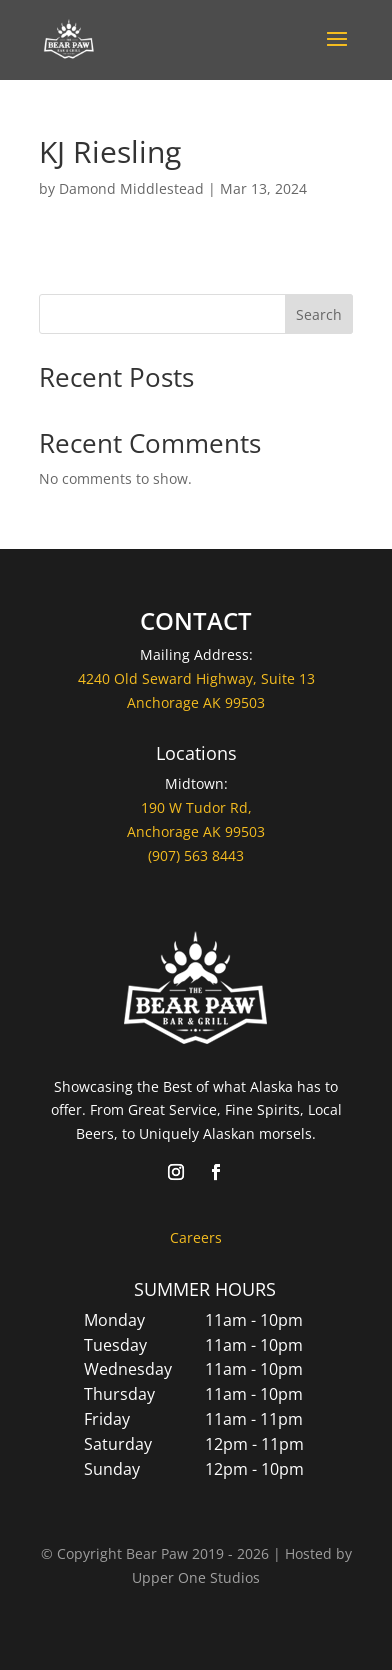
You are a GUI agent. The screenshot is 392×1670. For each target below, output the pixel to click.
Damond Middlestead (131, 188)
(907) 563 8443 (196, 855)
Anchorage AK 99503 (196, 831)
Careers (196, 1237)
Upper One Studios (196, 1577)
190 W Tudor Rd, (196, 807)
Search (319, 314)
